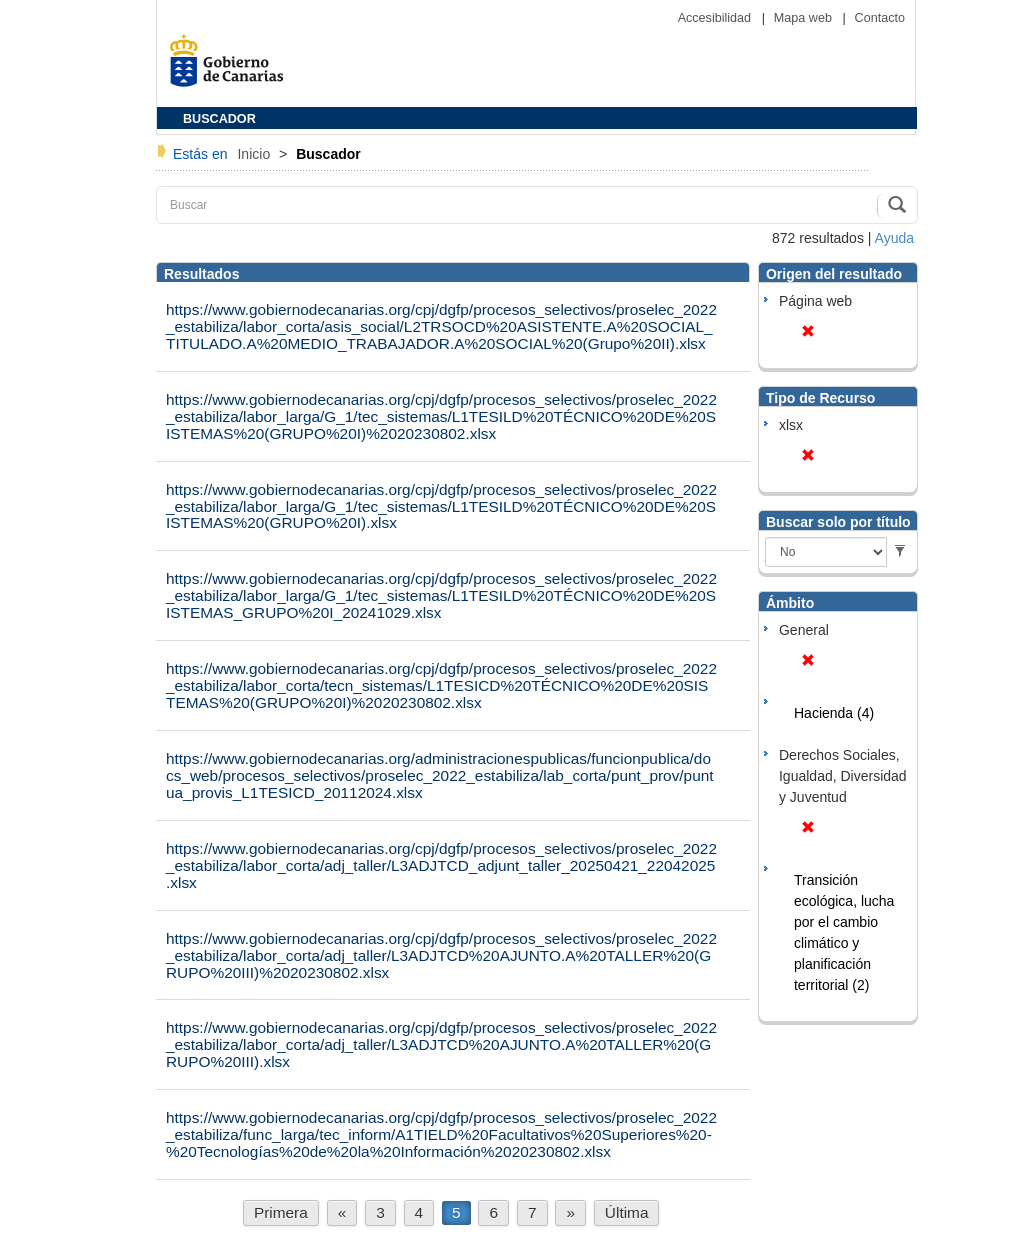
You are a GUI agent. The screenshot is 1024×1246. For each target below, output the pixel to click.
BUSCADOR (219, 119)
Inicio (255, 154)
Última (627, 1212)
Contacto (880, 18)
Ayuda (894, 238)
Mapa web (805, 18)
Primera (281, 1212)
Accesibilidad (716, 18)
